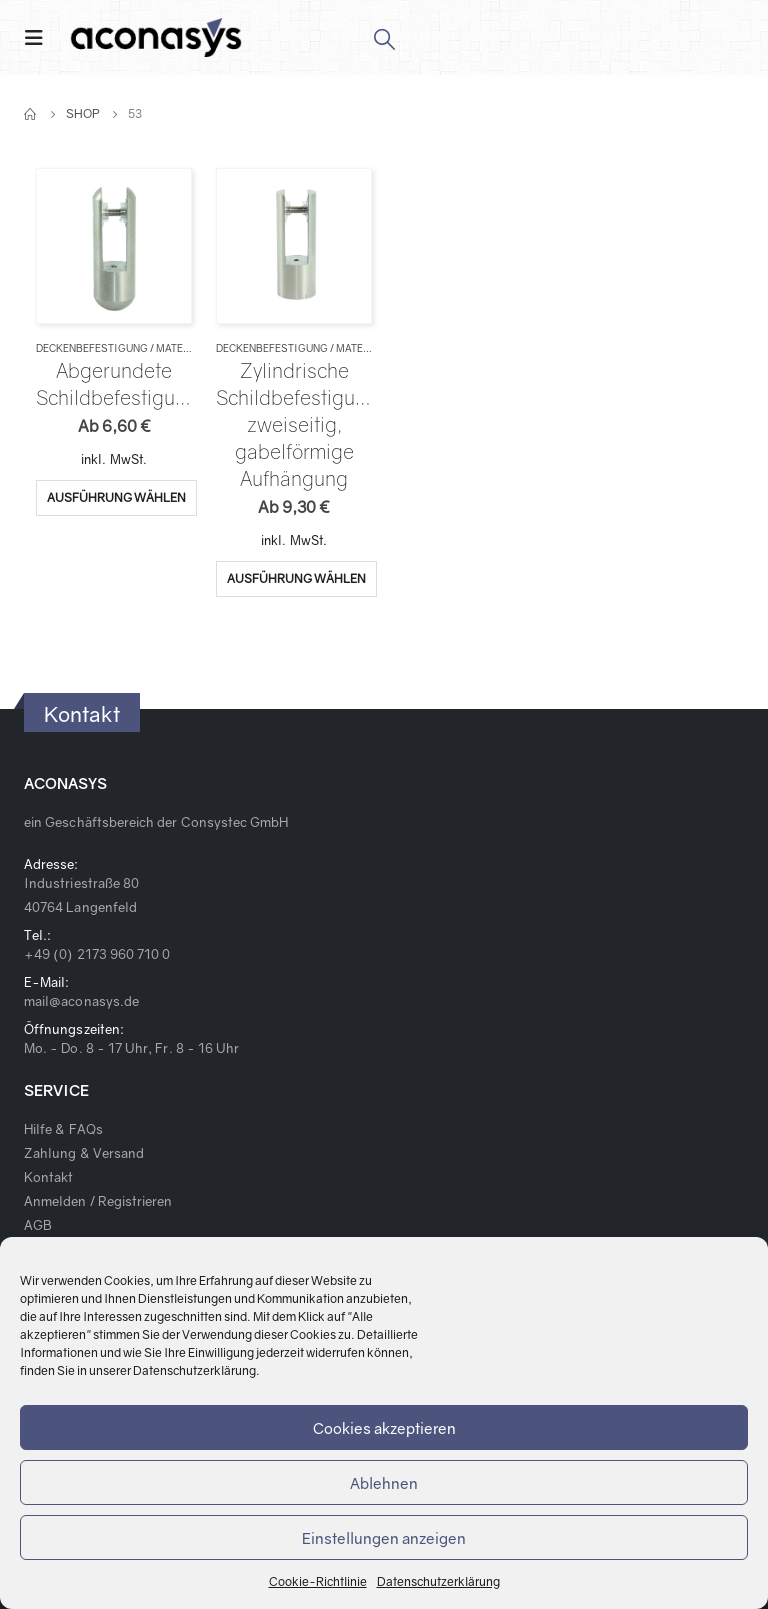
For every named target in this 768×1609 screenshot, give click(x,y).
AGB (38, 1225)
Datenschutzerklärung (194, 1370)
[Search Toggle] (383, 38)
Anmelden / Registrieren (98, 1201)
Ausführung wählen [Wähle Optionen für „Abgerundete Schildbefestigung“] (116, 497)
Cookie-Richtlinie (318, 1581)
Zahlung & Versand (84, 1153)
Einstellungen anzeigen (384, 1538)
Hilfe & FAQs (63, 1129)
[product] (113, 245)
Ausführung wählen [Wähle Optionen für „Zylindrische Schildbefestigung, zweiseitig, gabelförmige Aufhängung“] (296, 578)
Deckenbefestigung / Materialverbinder (150, 348)
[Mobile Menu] (40, 37)
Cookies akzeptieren (384, 1428)
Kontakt (48, 1177)
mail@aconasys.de (81, 1001)
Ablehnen (384, 1483)
